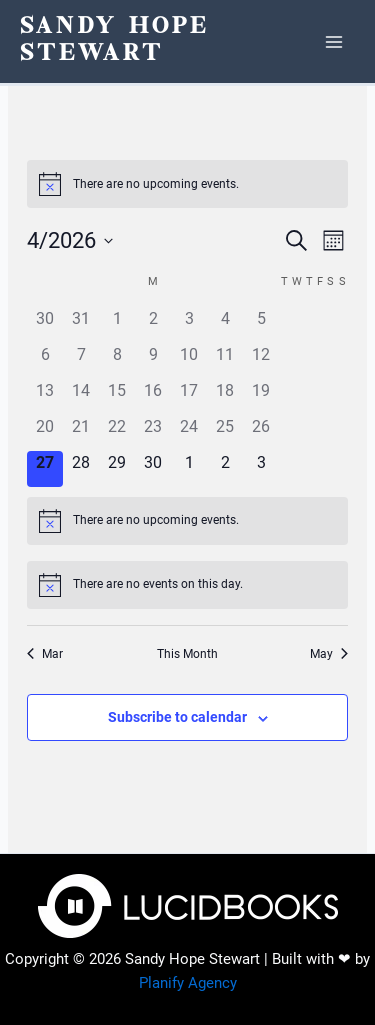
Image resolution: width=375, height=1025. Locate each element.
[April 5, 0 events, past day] (261, 325)
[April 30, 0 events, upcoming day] (153, 469)
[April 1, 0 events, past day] (117, 325)
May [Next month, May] (329, 654)
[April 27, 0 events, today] (45, 469)
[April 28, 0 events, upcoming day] (81, 469)
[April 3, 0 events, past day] (189, 325)
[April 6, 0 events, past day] (45, 361)
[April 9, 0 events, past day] (153, 361)
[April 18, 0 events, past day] (225, 397)
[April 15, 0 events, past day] (117, 397)
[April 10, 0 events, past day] (189, 361)
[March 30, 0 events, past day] (45, 325)
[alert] (187, 184)
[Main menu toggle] (334, 42)
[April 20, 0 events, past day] (45, 433)
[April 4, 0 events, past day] (225, 325)
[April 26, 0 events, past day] (261, 433)
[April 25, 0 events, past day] (225, 433)
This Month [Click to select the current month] (187, 654)
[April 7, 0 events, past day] (81, 361)
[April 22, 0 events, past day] (117, 433)
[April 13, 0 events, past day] (45, 397)
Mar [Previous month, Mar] (45, 654)
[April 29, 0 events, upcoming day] (117, 469)
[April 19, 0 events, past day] (261, 397)
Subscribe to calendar (177, 717)
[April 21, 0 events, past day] (81, 433)
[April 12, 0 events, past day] (261, 361)
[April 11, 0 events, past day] (225, 361)
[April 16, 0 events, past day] (153, 397)
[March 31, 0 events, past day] (81, 325)
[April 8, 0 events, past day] (117, 361)
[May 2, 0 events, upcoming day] (225, 469)
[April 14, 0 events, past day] (81, 397)
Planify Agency (188, 983)
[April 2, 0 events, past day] (153, 325)
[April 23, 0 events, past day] (153, 433)
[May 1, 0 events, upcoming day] (189, 469)
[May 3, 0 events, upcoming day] (261, 469)
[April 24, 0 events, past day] (189, 433)
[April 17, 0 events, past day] (189, 397)
